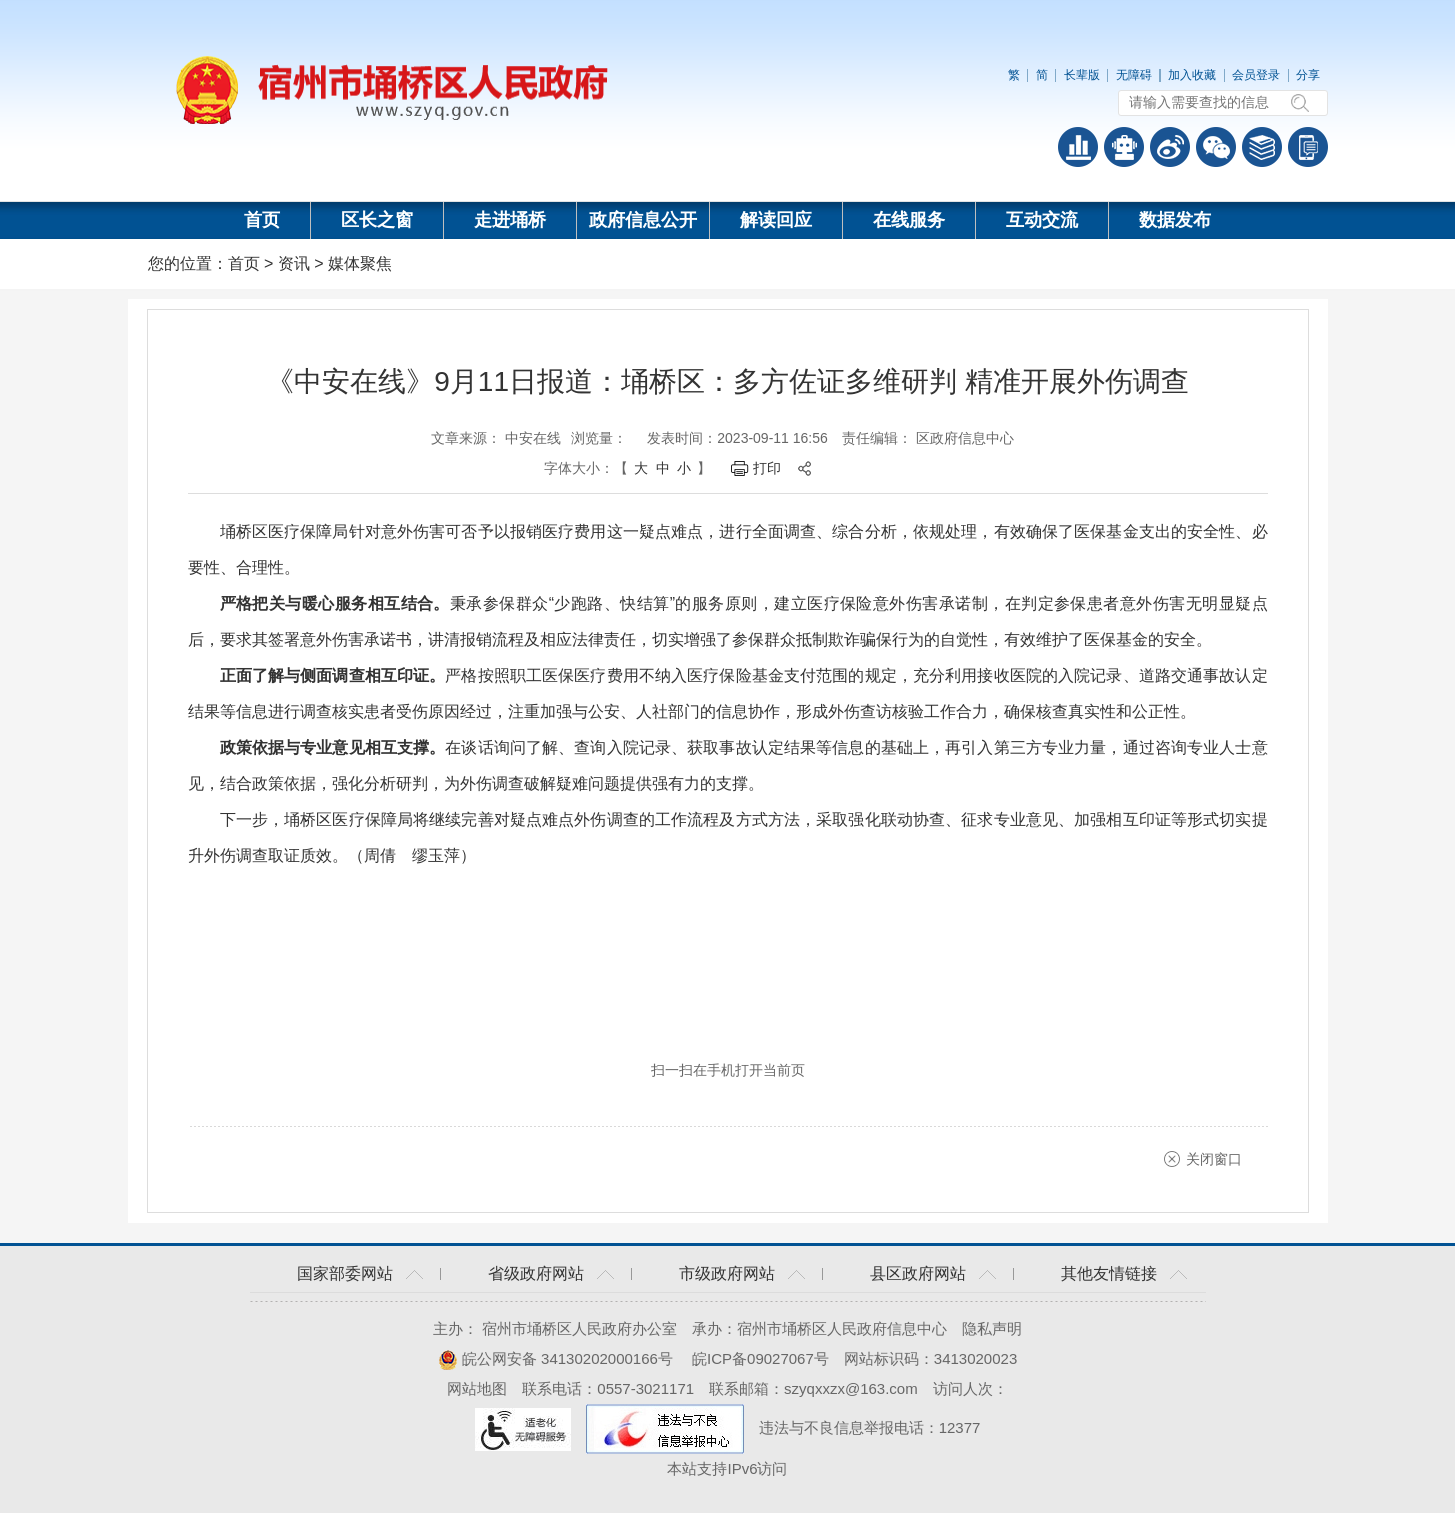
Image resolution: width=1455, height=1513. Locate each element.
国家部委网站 (345, 1273)
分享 (1308, 75)
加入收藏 (1192, 75)
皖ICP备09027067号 (760, 1358)
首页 (262, 220)
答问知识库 (1262, 147)
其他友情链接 (1109, 1273)
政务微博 (1170, 147)
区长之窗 (377, 220)
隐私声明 (992, 1328)
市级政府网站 (727, 1273)
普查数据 (1078, 147)
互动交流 (1042, 220)
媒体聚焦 (360, 263)
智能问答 (1124, 147)
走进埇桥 (510, 220)
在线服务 (909, 220)
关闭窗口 (1214, 1159)
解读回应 (776, 220)
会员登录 (1256, 75)
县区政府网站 (918, 1273)
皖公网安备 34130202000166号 (555, 1358)
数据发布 (1175, 220)
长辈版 (1082, 75)
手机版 (1308, 147)
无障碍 (1134, 75)
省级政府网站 (536, 1273)
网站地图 (477, 1388)
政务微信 (1216, 147)
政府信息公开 (643, 220)
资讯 (294, 263)
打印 (767, 468)
